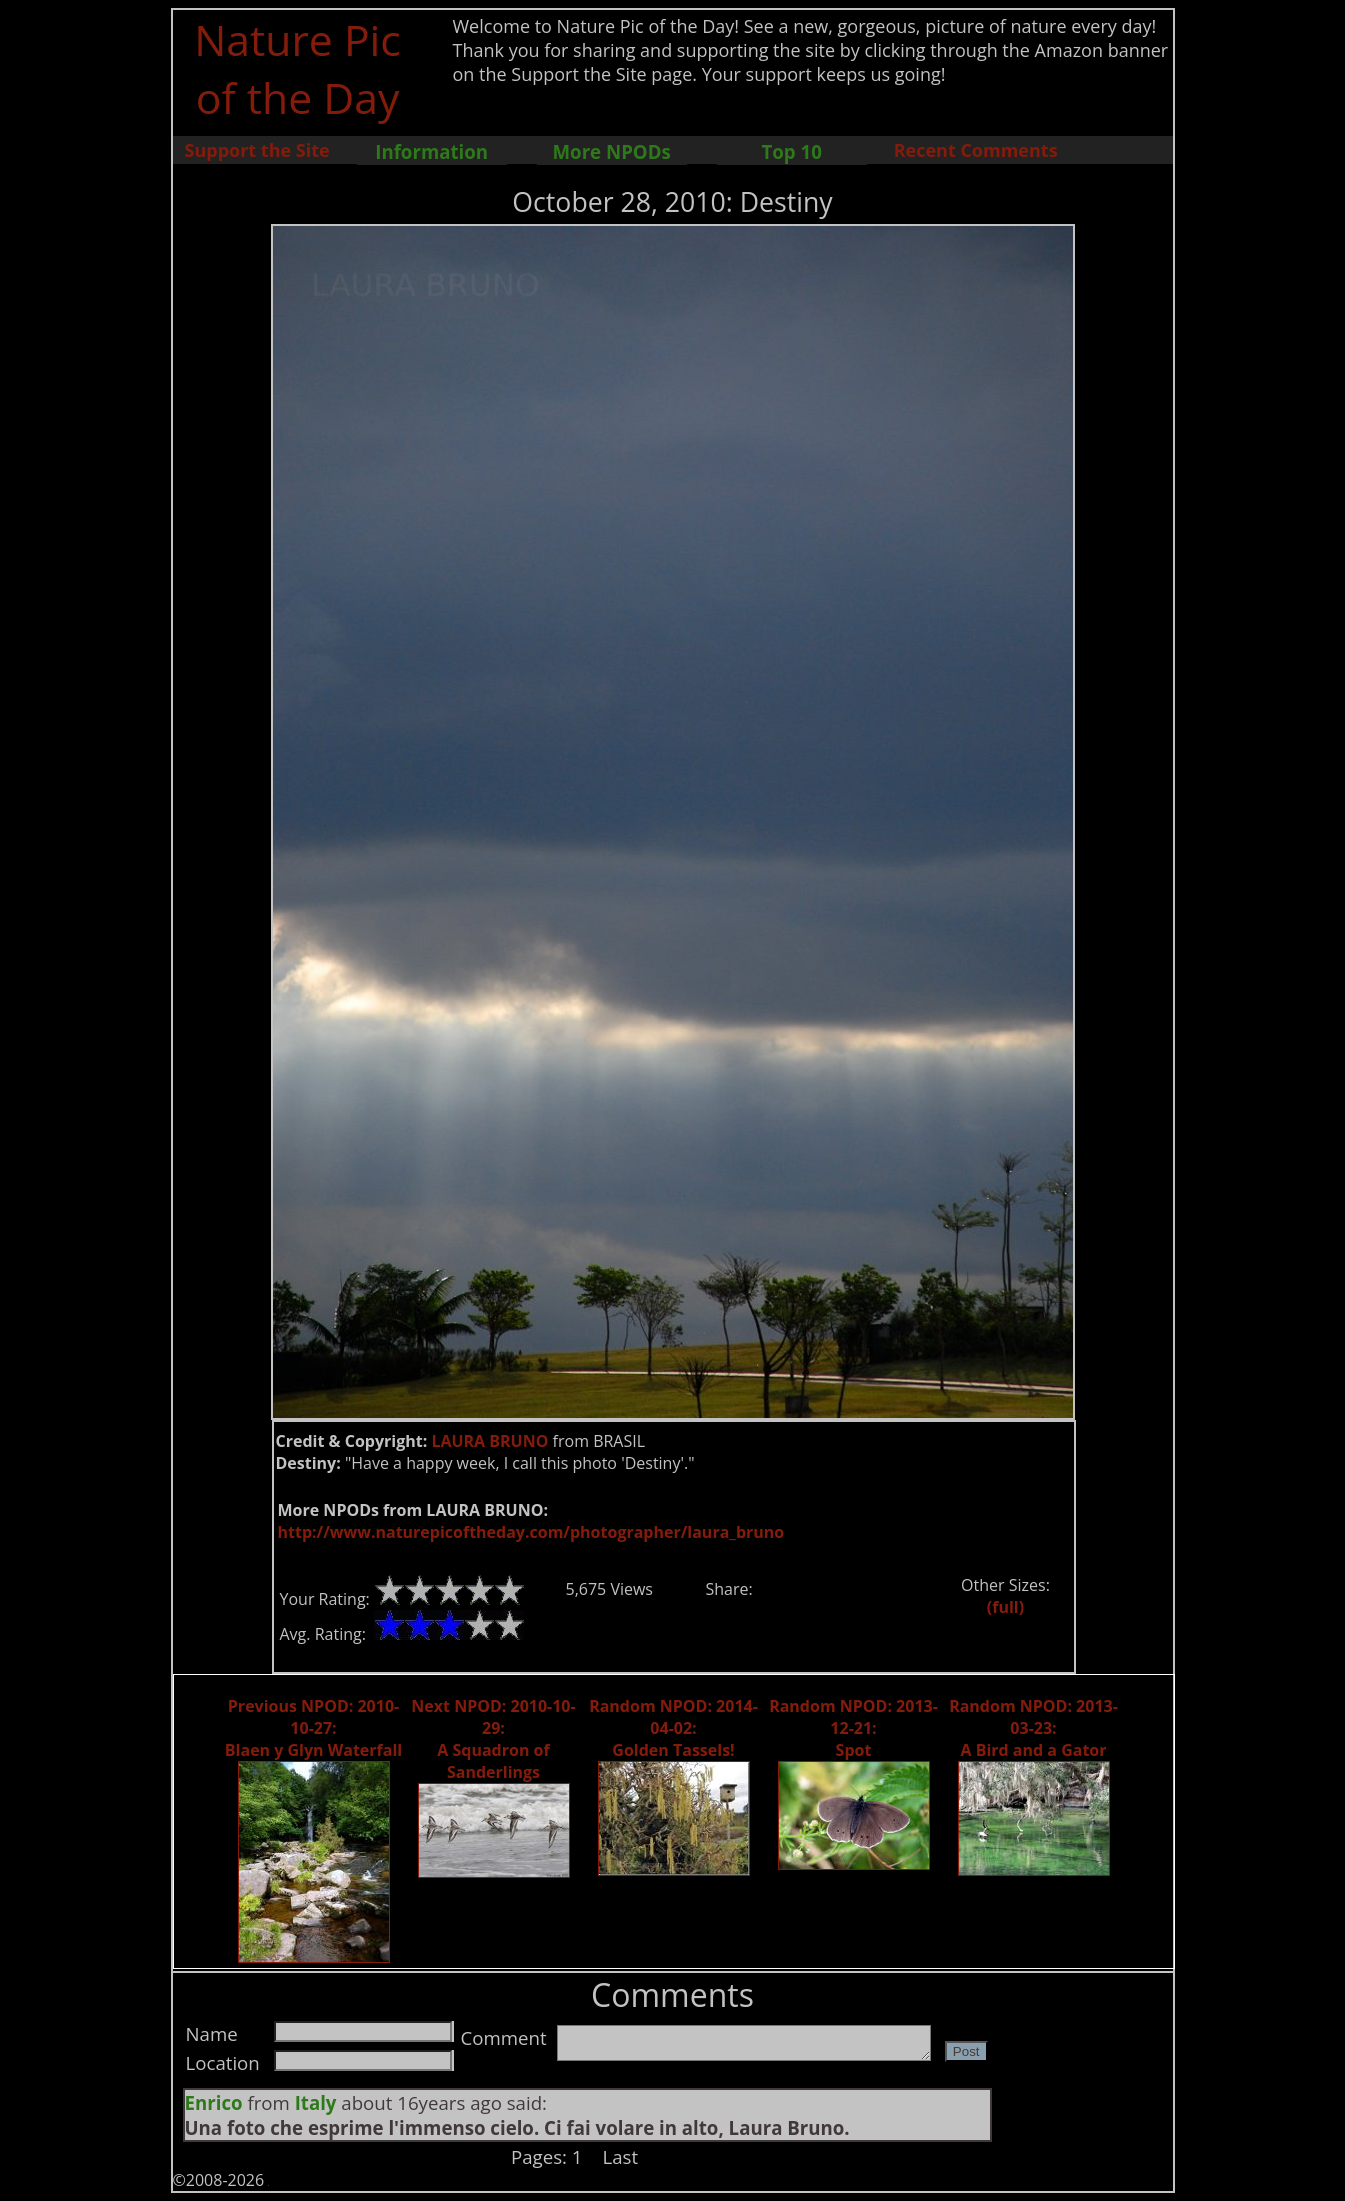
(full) (1005, 1607)
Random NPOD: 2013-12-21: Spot (853, 1728)
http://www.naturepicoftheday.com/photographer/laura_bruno (531, 1532)
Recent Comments (976, 150)
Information (431, 151)
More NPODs (612, 151)
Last (621, 2156)
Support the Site (257, 150)
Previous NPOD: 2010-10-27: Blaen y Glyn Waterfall (313, 1728)
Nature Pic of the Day (297, 68)
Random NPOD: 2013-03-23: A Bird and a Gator (1033, 1728)
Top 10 (791, 151)
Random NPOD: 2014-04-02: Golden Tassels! (673, 1728)
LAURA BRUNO (489, 1441)
